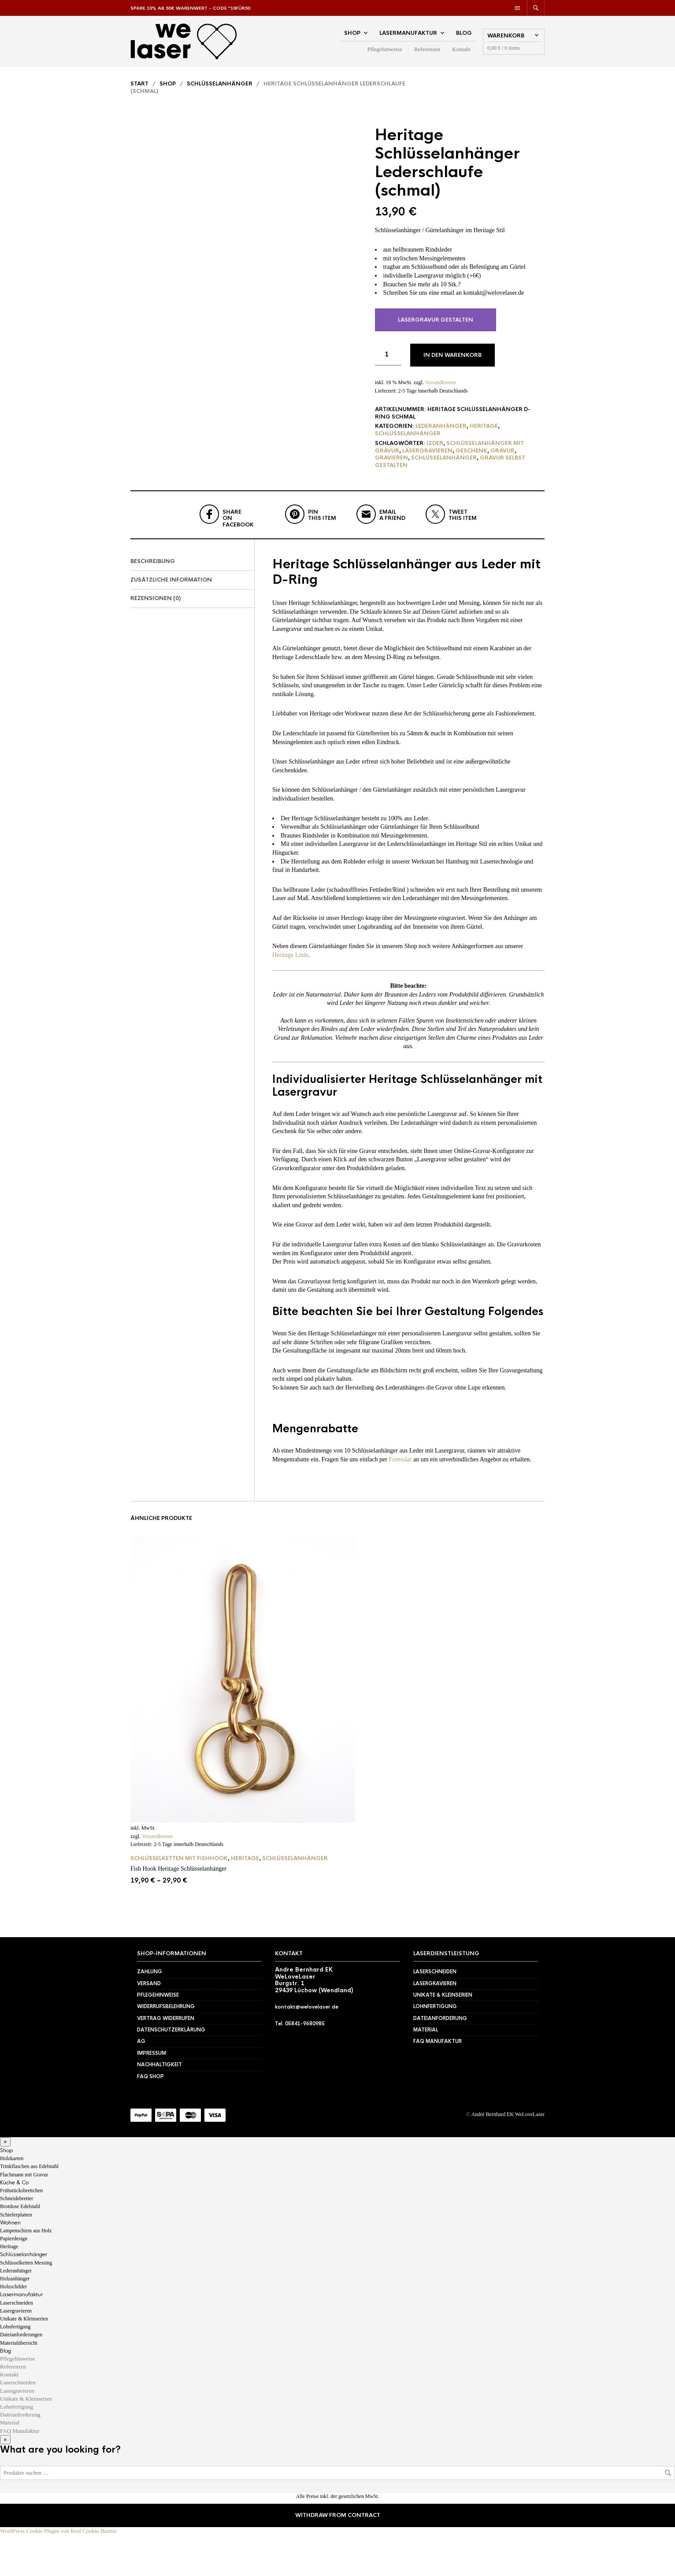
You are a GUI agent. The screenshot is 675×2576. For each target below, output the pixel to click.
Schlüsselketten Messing (26, 2304)
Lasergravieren (434, 2024)
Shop (352, 36)
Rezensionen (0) (155, 639)
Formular (400, 1500)
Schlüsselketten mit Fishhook (179, 1899)
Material (425, 2071)
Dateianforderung (440, 2059)
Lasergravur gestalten (435, 326)
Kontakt (461, 52)
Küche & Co (14, 2223)
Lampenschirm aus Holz (26, 2271)
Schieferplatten (16, 2256)
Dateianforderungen (21, 2376)
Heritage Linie (290, 996)
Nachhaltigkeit (159, 2106)
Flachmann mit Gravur (24, 2216)
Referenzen (427, 52)
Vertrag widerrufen (165, 2059)
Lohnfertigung (435, 2048)
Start (139, 90)
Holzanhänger (15, 2320)
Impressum (151, 2094)
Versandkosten (440, 389)
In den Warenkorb (452, 361)
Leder (435, 450)
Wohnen (10, 2263)
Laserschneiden (434, 2013)
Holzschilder (13, 2328)
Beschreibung (152, 602)
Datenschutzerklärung (171, 2071)
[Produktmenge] (388, 361)
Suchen (667, 2514)
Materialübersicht (18, 2384)
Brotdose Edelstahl (20, 2248)
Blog (464, 36)
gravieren (391, 464)
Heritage (484, 433)
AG (141, 2082)
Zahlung (149, 2013)
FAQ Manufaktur (437, 2082)
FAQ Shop (150, 2117)
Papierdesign (13, 2280)
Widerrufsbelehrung (166, 2048)
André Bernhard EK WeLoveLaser (508, 2156)
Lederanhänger (441, 433)
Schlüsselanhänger (219, 90)
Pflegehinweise (384, 52)
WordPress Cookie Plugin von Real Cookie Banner (58, 2572)
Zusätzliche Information (171, 621)
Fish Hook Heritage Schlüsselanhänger (178, 1909)
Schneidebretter (16, 2240)
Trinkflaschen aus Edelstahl (29, 2208)
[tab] (192, 603)
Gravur (502, 457)
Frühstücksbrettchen (21, 2232)
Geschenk (471, 457)
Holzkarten (11, 2200)
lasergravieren (427, 457)
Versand (149, 2024)
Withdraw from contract (337, 2556)
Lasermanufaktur (408, 36)
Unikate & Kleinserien (442, 2036)
